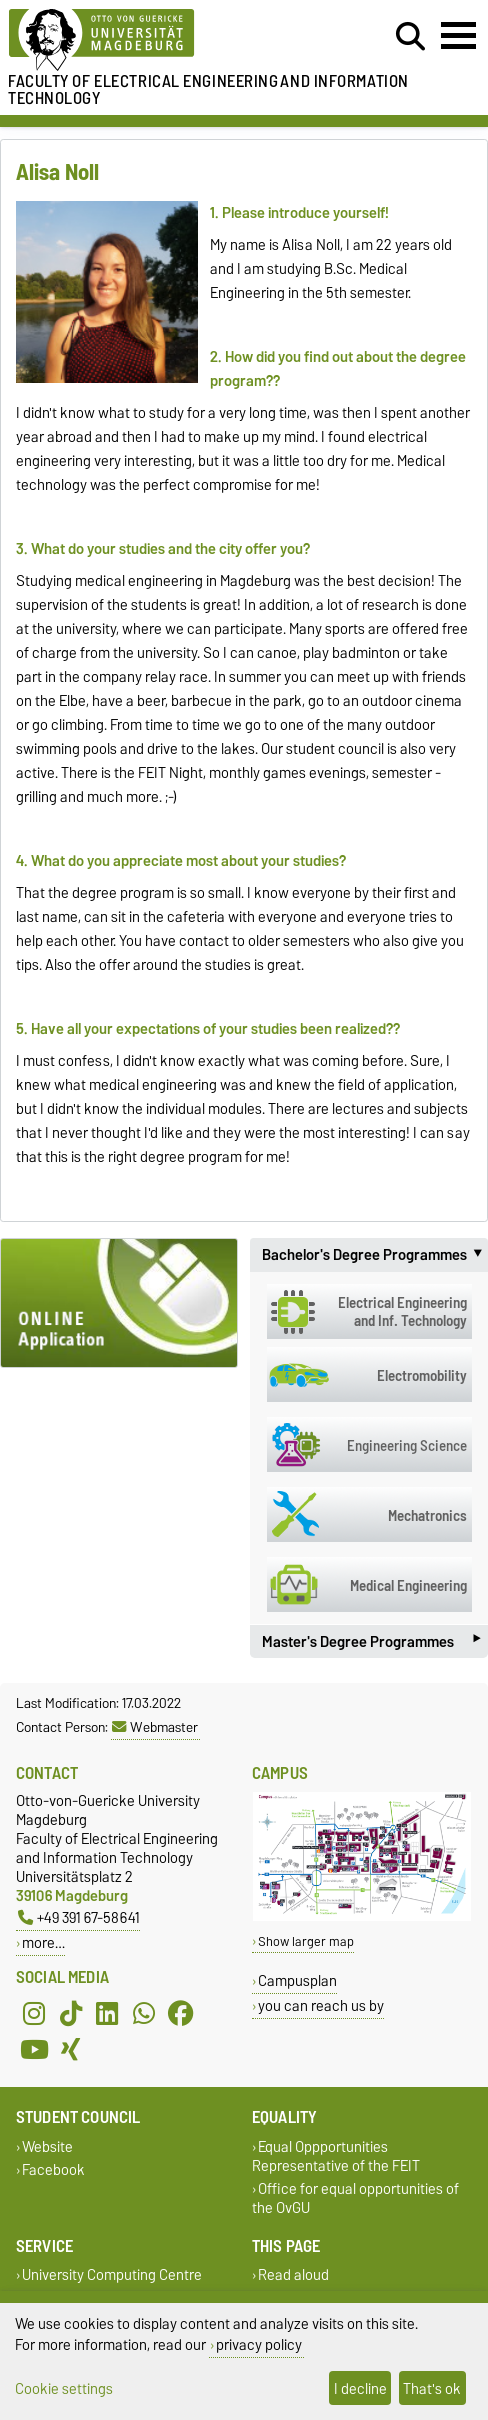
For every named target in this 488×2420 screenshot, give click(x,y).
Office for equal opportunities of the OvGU (355, 2199)
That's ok (432, 2388)
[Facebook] (181, 2013)
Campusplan (297, 1980)
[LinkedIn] (107, 2013)
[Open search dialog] (410, 37)
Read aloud (293, 2275)
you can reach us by (321, 2005)
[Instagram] (34, 2013)
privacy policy (259, 2344)
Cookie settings (64, 2388)
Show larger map (306, 1941)
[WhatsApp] (144, 2013)
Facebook (53, 2170)
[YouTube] (34, 2049)
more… (43, 1942)
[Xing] (71, 2049)
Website (47, 2146)
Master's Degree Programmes (371, 1641)
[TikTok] (71, 2013)
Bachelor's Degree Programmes (375, 1255)
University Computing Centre (112, 2275)
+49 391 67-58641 (79, 1917)
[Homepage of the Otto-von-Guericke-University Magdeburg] (149, 40)
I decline (360, 2388)
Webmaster (155, 1727)
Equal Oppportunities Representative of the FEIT (336, 2156)
